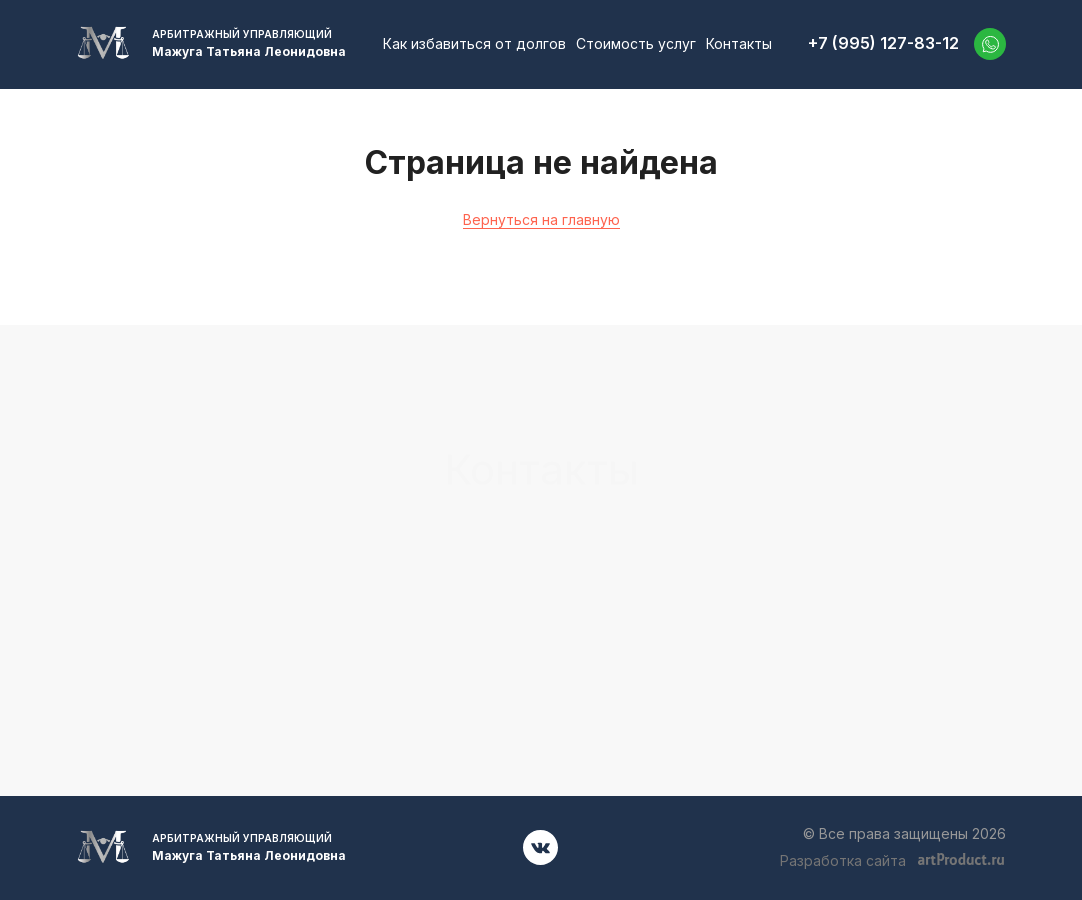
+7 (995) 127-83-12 (883, 43)
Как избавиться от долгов (474, 43)
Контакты (739, 43)
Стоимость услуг (636, 43)
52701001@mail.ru (860, 561)
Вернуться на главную (541, 219)
